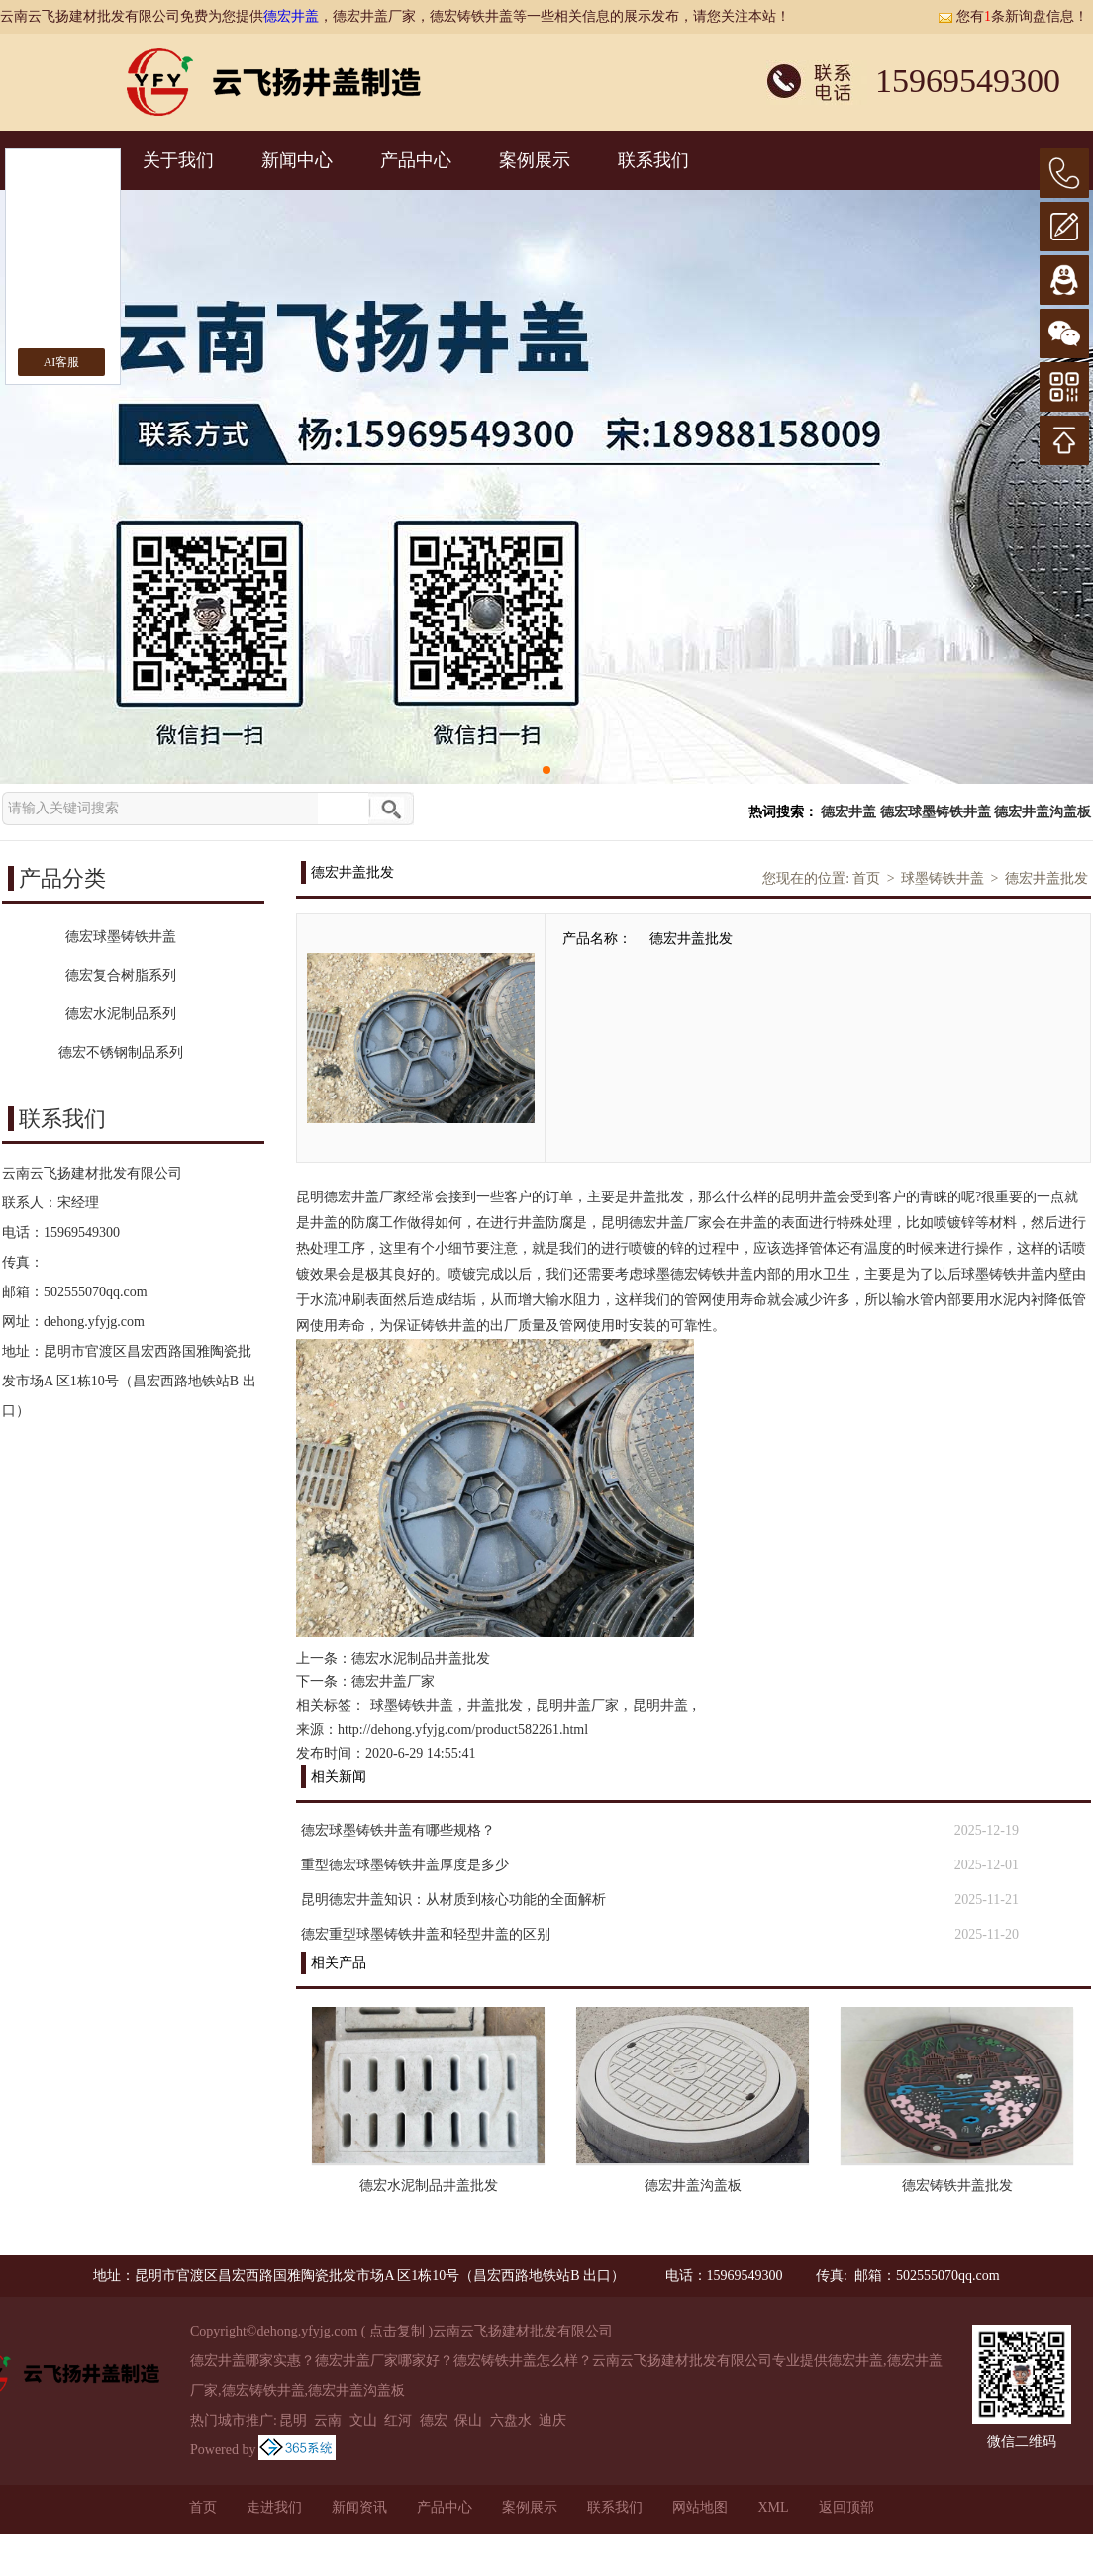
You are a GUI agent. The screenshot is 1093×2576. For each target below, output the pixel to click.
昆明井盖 (660, 1705)
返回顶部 (846, 2507)
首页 (866, 878)
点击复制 (397, 2331)
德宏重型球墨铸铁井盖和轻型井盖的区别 (425, 1934)
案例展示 (534, 160)
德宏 (433, 2420)
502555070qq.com (96, 1292)
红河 (398, 2420)
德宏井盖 (291, 16)
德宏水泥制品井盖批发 (420, 1658)
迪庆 (552, 2420)
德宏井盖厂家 (393, 1681)
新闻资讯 (359, 2507)
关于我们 (178, 160)
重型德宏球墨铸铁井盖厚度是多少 (405, 1865)
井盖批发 (495, 1705)
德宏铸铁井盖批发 (957, 2185)
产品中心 (415, 160)
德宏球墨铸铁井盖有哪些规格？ (398, 1830)
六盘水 (511, 2420)
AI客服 (62, 362)
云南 (328, 2420)
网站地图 (700, 2507)
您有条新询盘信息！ (1013, 16)
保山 (468, 2420)
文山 (363, 2420)
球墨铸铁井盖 (942, 878)
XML (772, 2507)
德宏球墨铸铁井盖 (935, 812)
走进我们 (274, 2507)
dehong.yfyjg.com (94, 1321)
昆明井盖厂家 (577, 1705)
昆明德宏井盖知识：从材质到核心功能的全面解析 (453, 1899)
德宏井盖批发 (1046, 878)
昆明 (293, 2420)
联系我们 (653, 160)
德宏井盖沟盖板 (1042, 812)
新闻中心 (297, 160)
